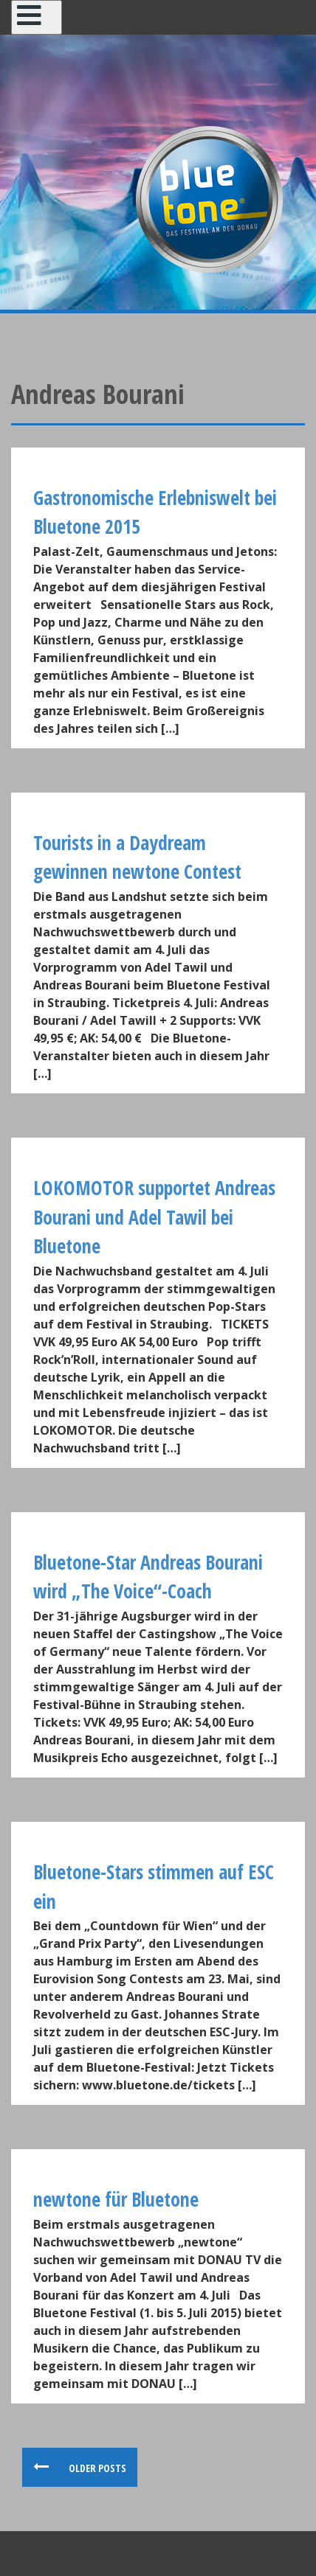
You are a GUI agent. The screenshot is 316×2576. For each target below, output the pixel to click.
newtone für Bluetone (116, 2199)
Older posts (96, 2468)
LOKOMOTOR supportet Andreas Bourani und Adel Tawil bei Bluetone (154, 1216)
